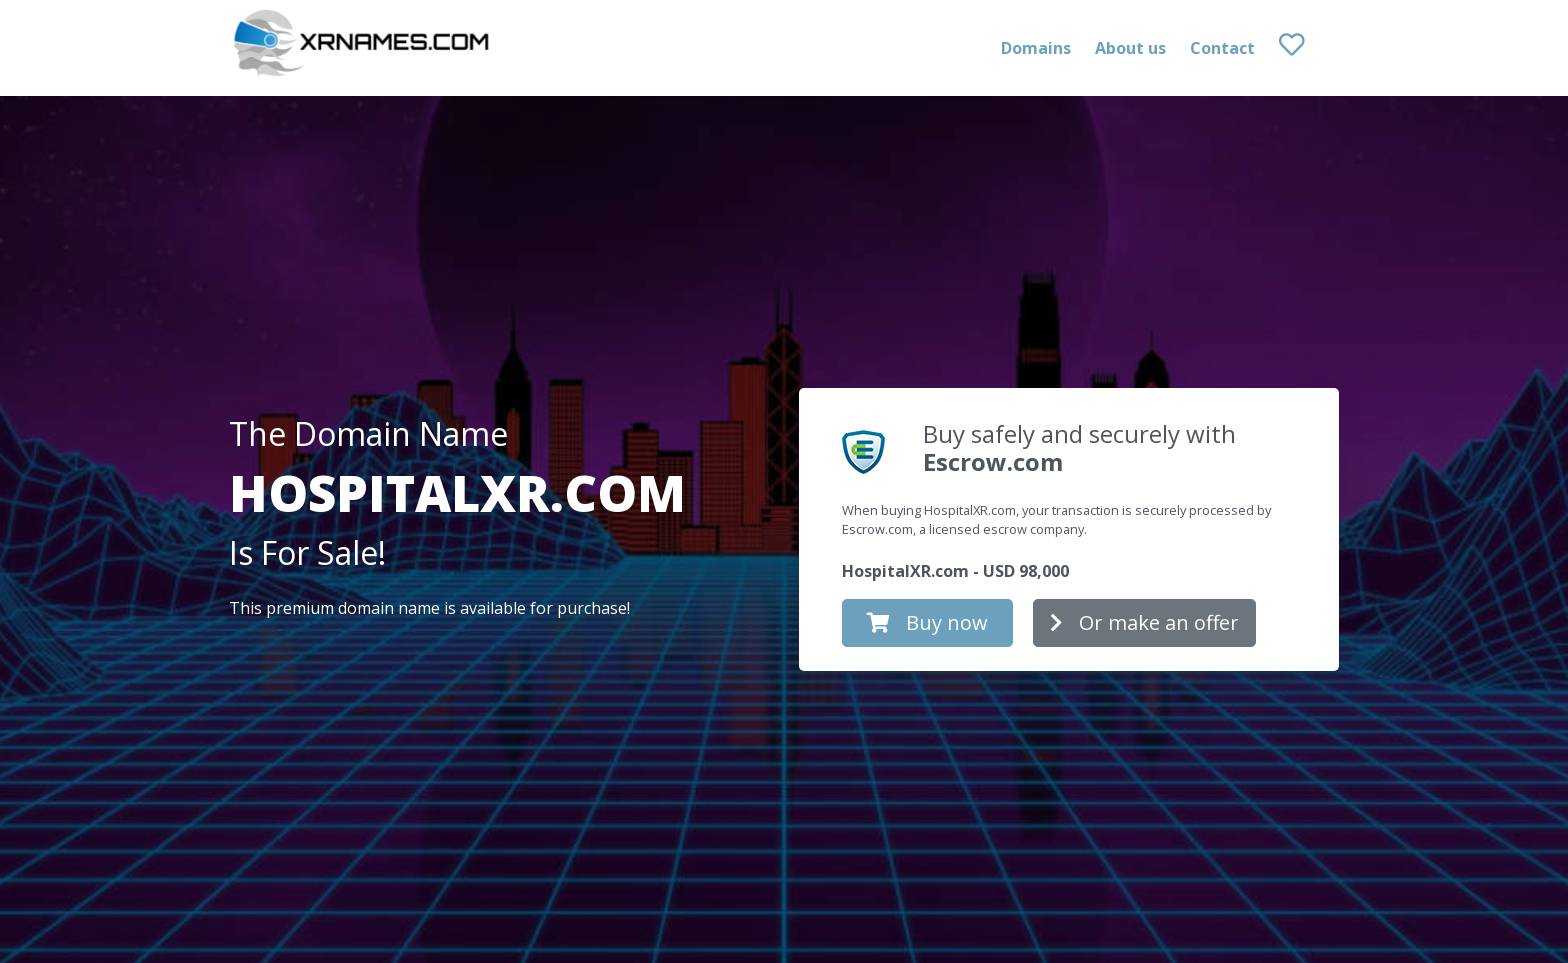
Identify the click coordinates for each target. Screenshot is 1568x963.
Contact (1222, 48)
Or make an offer (1144, 622)
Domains (1036, 48)
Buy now (927, 622)
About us (1130, 48)
